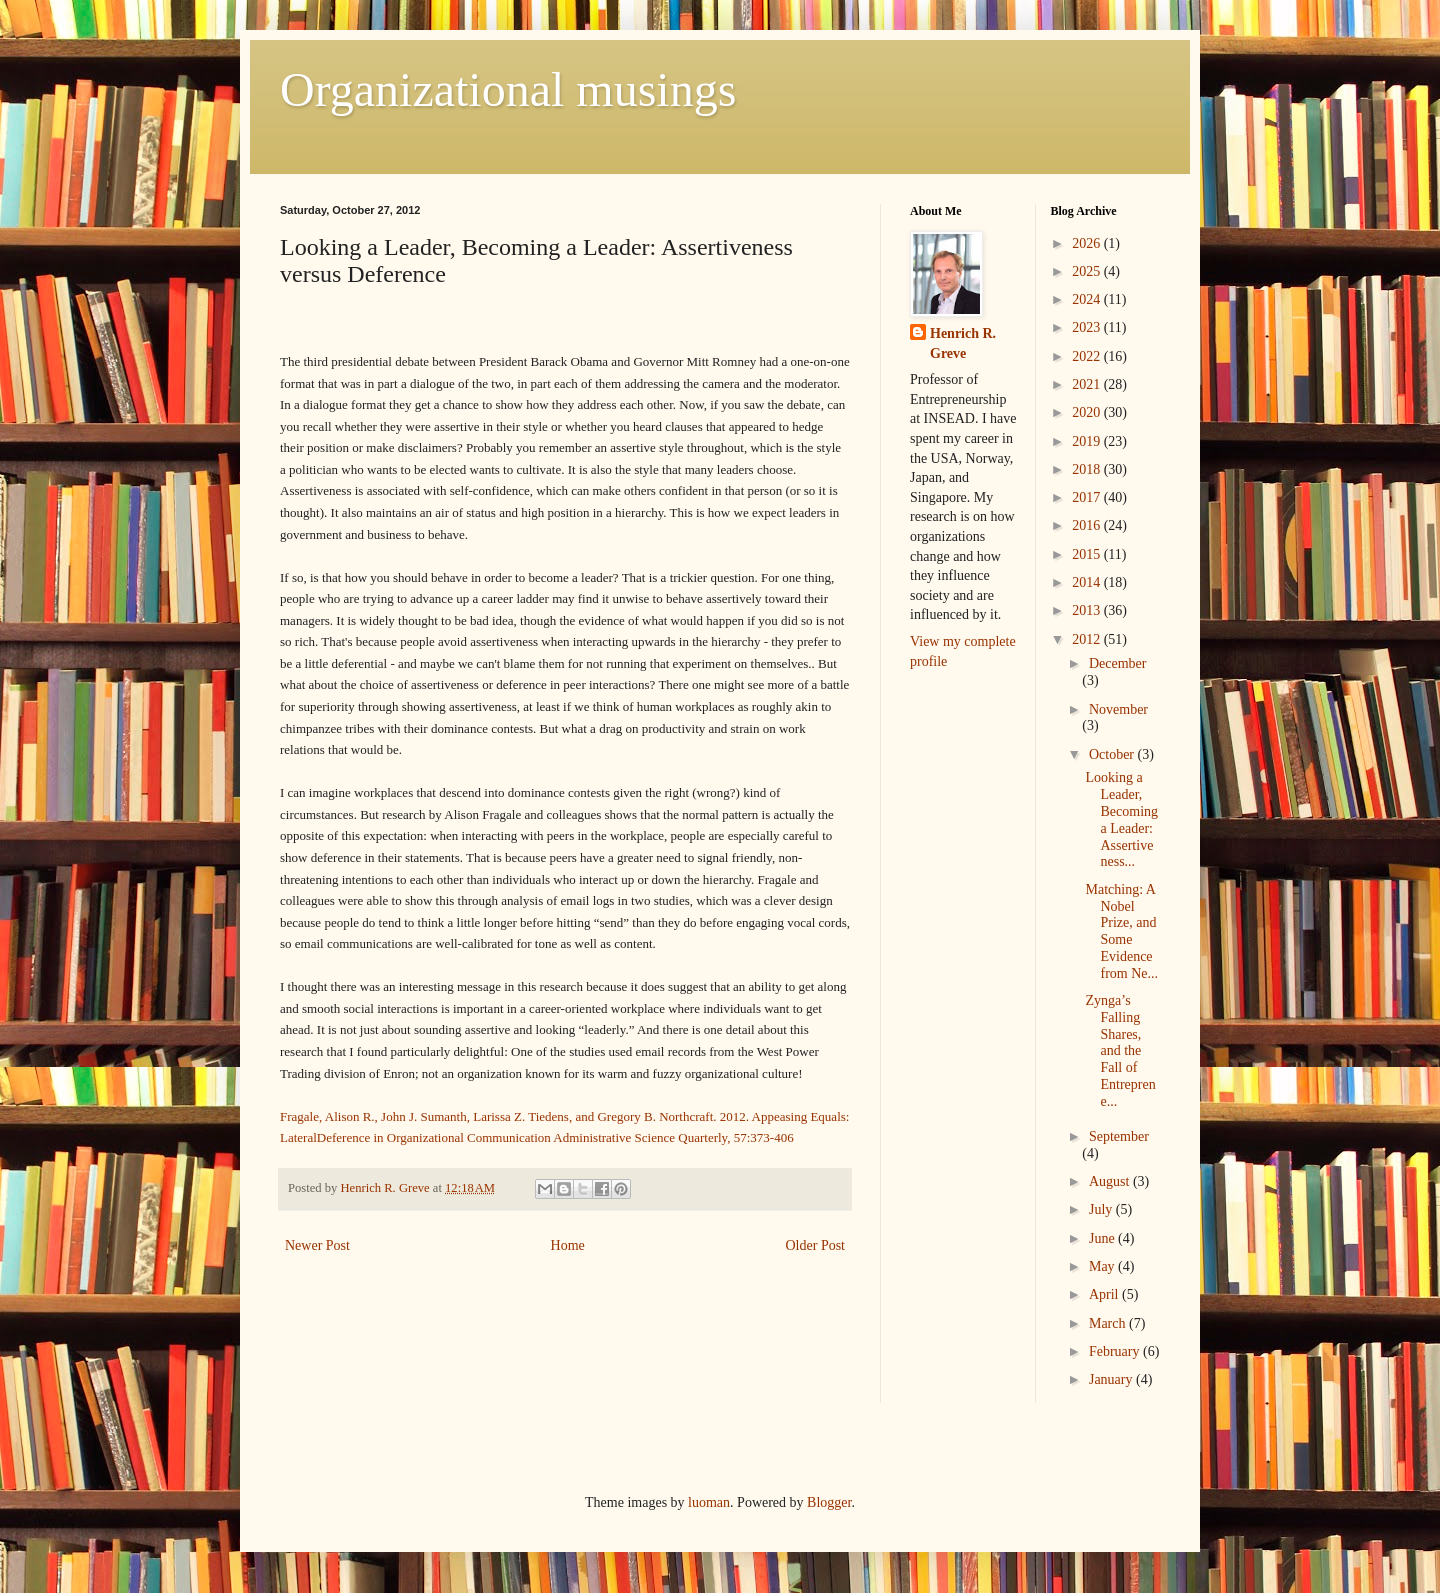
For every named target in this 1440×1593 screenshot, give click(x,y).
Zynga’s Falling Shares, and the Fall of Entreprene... (1120, 1051)
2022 (1088, 356)
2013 (1088, 610)
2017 (1088, 497)
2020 (1088, 412)
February (1116, 1351)
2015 (1088, 554)
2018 (1088, 469)
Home (568, 1245)
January (1112, 1379)
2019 (1088, 441)
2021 (1088, 384)
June (1103, 1238)
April (1105, 1294)
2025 (1088, 271)
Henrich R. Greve (963, 343)
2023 (1088, 327)
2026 (1088, 243)
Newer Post (317, 1245)
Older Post (816, 1245)
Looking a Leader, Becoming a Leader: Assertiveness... (1121, 819)
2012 (1088, 639)
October (1113, 754)
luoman (709, 1502)
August (1111, 1181)
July (1102, 1209)
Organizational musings (508, 89)
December (1118, 663)
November (1118, 709)
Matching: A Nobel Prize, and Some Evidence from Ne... (1121, 931)
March (1109, 1323)
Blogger (829, 1502)
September (1119, 1136)
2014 (1088, 582)
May (1103, 1266)
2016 (1088, 525)
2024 (1088, 299)
